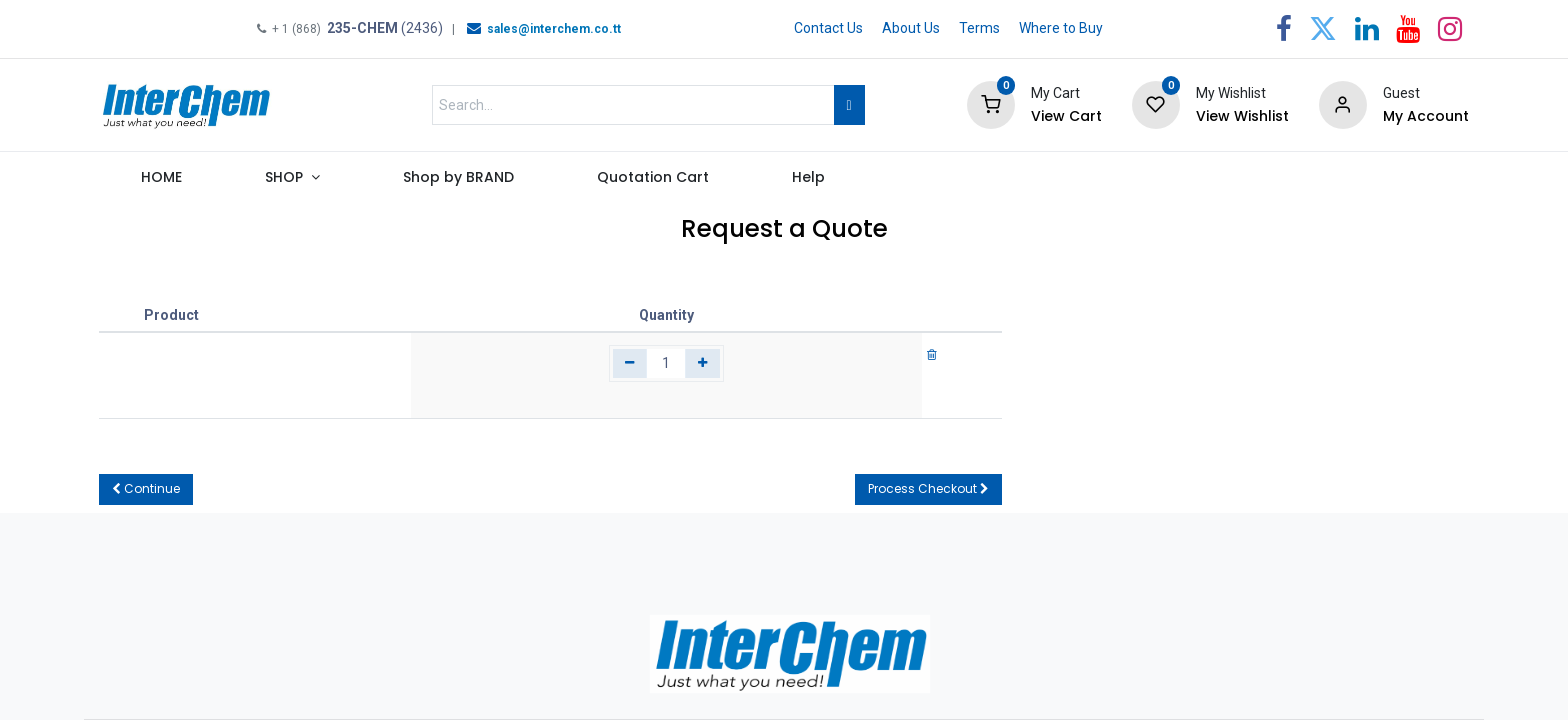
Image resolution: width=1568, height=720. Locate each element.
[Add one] (702, 364)
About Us (911, 28)
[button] (146, 489)
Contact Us (828, 28)
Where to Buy (1061, 28)
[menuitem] (161, 182)
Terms (979, 28)
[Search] (849, 105)
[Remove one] (630, 364)
